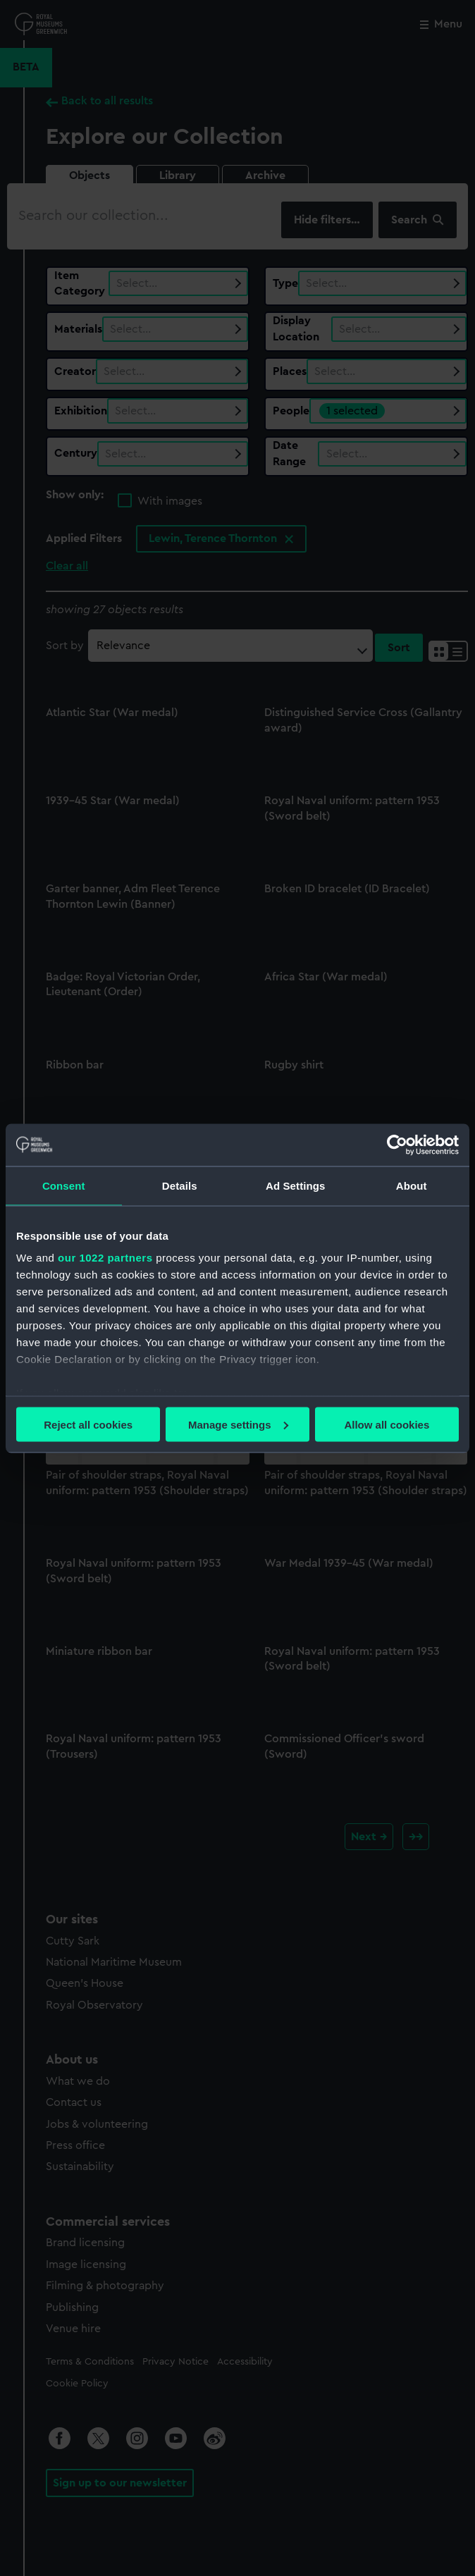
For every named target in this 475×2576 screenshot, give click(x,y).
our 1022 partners (105, 1258)
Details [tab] (179, 1185)
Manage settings (238, 1424)
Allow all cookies (386, 1424)
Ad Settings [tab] (295, 1185)
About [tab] (411, 1185)
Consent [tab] (63, 1185)
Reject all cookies (88, 1424)
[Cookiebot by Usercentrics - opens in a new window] (397, 1144)
